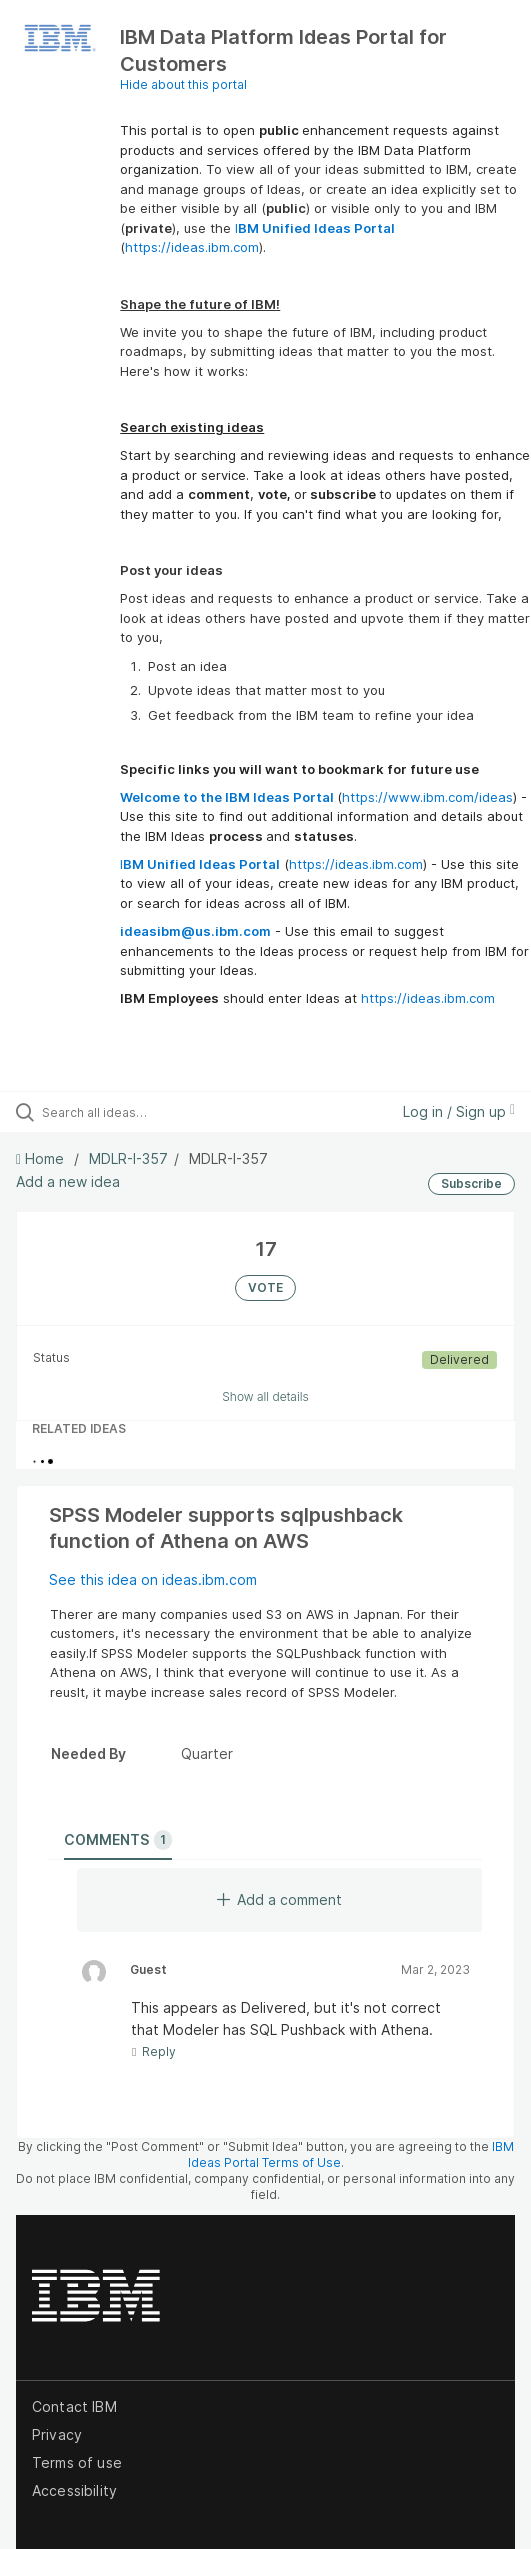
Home (42, 1158)
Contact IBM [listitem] (74, 2406)
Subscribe (471, 1183)
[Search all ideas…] (155, 1112)
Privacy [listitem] (57, 2434)
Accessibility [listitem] (74, 2490)
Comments (118, 1840)
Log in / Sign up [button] (459, 1111)
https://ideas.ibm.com (192, 247)
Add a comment (279, 1899)
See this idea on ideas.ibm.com (153, 1579)
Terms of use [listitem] (77, 2462)
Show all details (265, 1396)
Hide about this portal (183, 84)
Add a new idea (68, 1181)
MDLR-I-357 (128, 1158)
